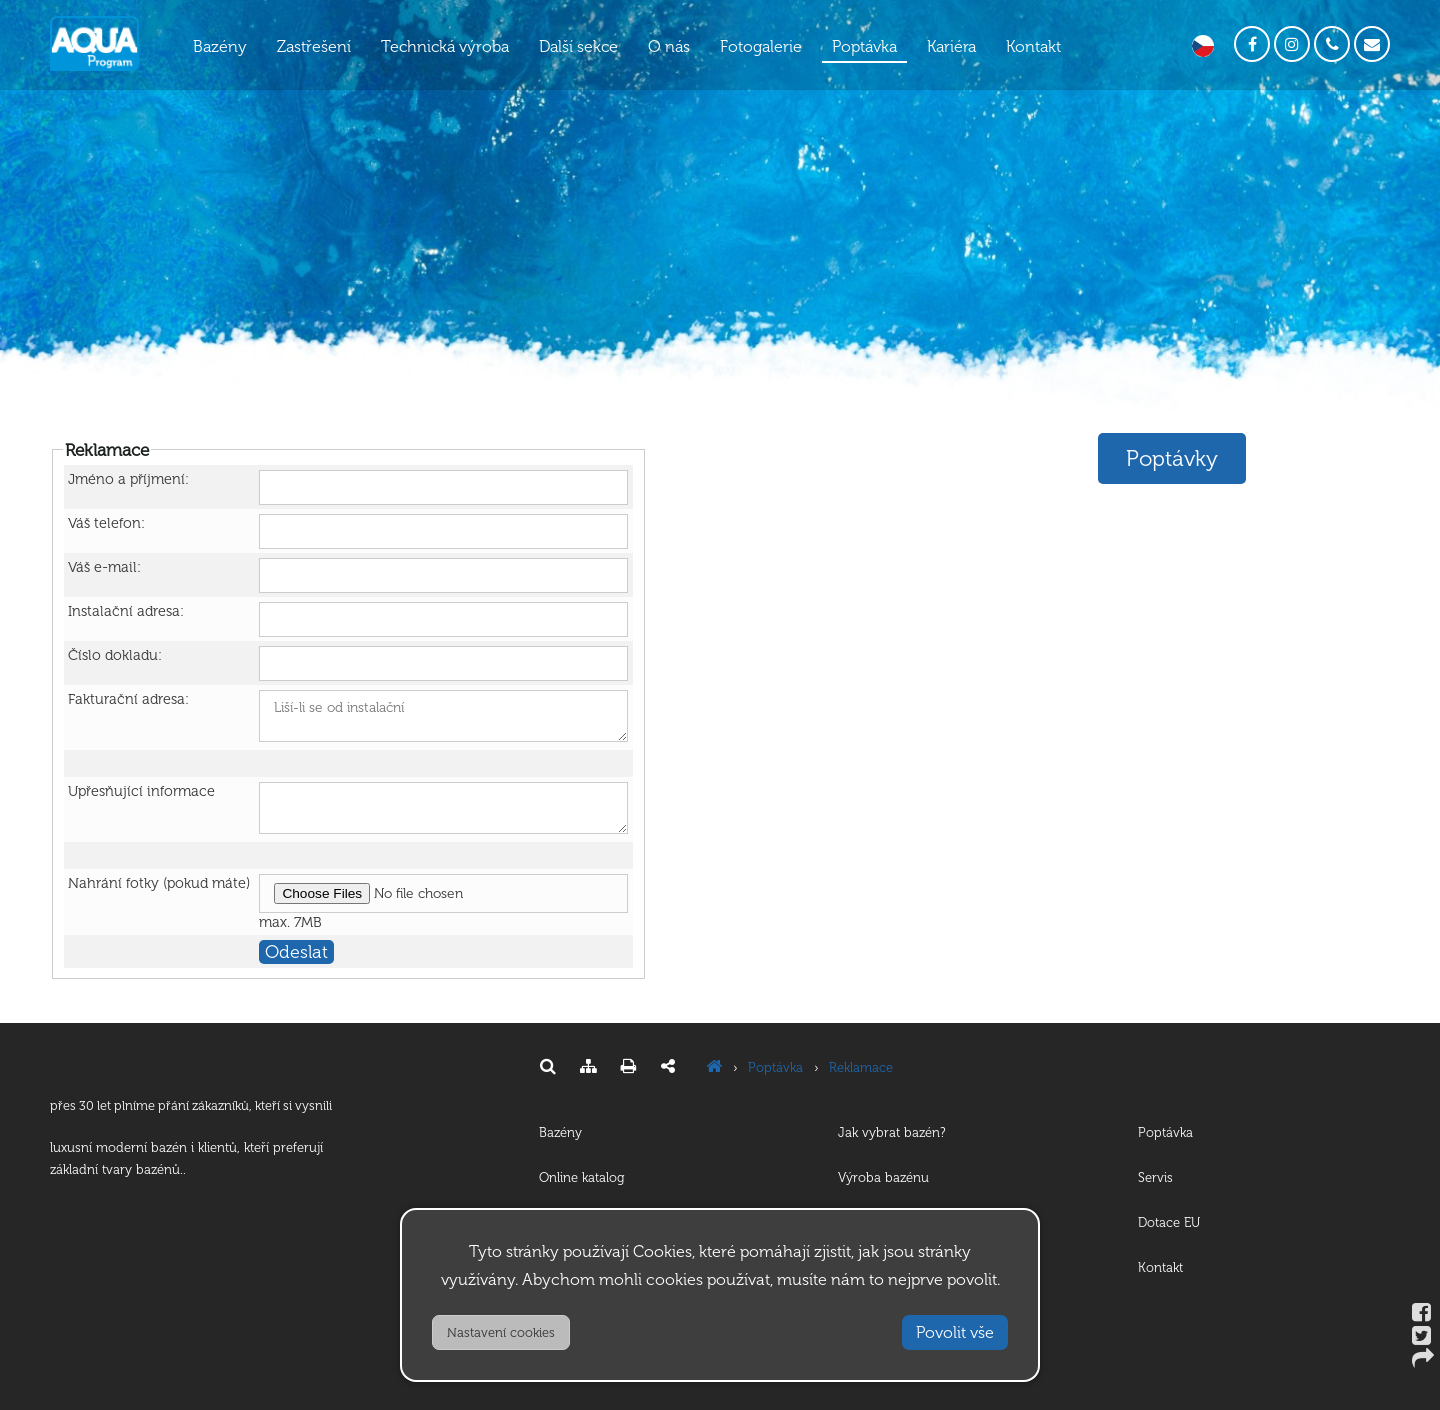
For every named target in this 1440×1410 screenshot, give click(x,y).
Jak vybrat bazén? (892, 1132)
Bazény (220, 46)
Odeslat (296, 952)
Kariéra (951, 46)
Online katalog (582, 1177)
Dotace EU (1169, 1222)
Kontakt (1033, 46)
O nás (669, 46)
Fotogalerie (761, 46)
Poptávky (1172, 458)
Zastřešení (314, 46)
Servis (1155, 1177)
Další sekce (578, 46)
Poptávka (864, 46)
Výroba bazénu (883, 1177)
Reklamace (861, 1067)
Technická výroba (445, 46)
